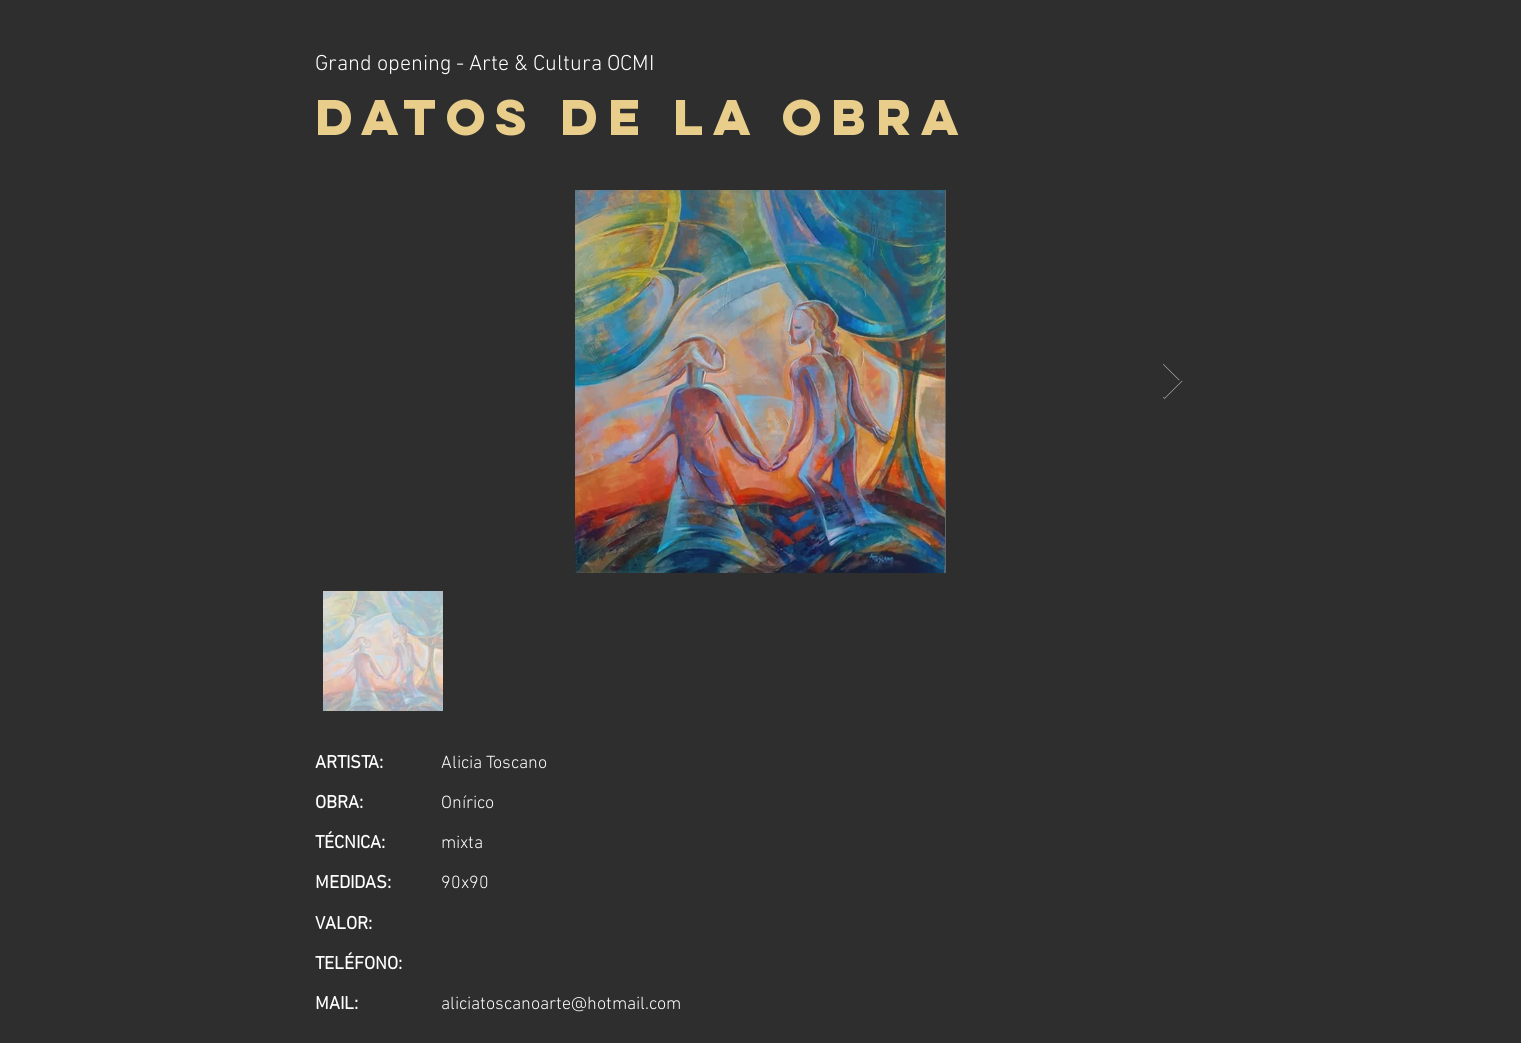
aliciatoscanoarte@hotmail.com (561, 1004)
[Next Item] (1172, 381)
